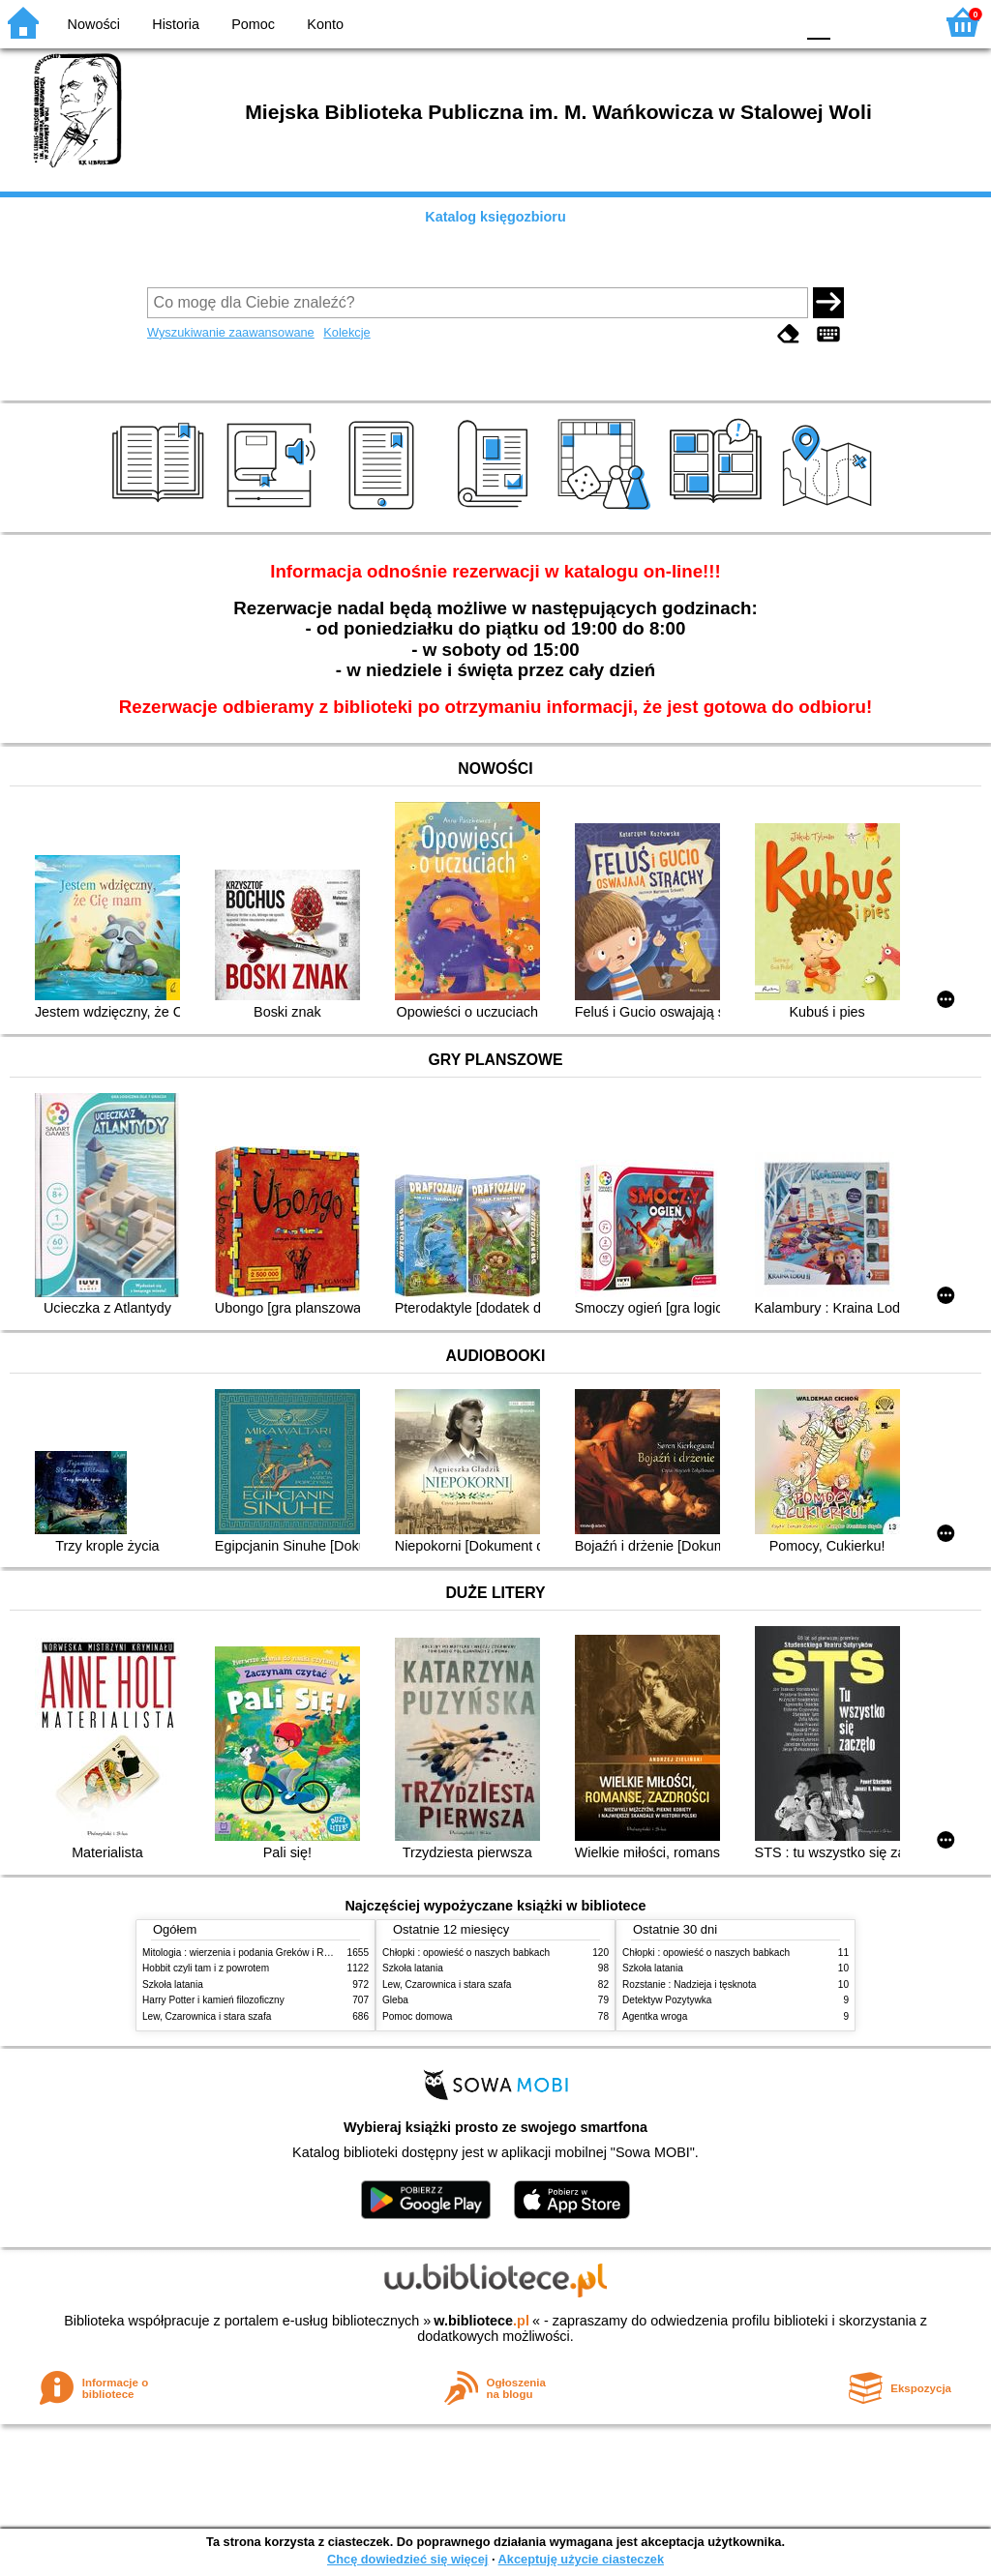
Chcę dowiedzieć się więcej (407, 2559)
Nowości (94, 24)
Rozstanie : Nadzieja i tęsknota (689, 1984)
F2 (896, 22)
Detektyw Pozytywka (666, 2000)
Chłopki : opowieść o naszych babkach (466, 1952)
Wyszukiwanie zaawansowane (231, 332)
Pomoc (253, 24)
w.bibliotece (481, 2320)
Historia (175, 24)
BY (774, 22)
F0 (818, 22)
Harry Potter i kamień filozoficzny (213, 2000)
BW (695, 22)
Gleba (395, 2000)
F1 (852, 22)
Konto (325, 24)
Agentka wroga (654, 2016)
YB (734, 22)
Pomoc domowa (417, 2016)
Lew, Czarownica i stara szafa (206, 2016)
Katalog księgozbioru (495, 216)
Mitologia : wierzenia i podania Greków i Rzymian (248, 1952)
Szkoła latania (172, 1984)
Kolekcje (346, 332)
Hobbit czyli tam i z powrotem (205, 1968)
